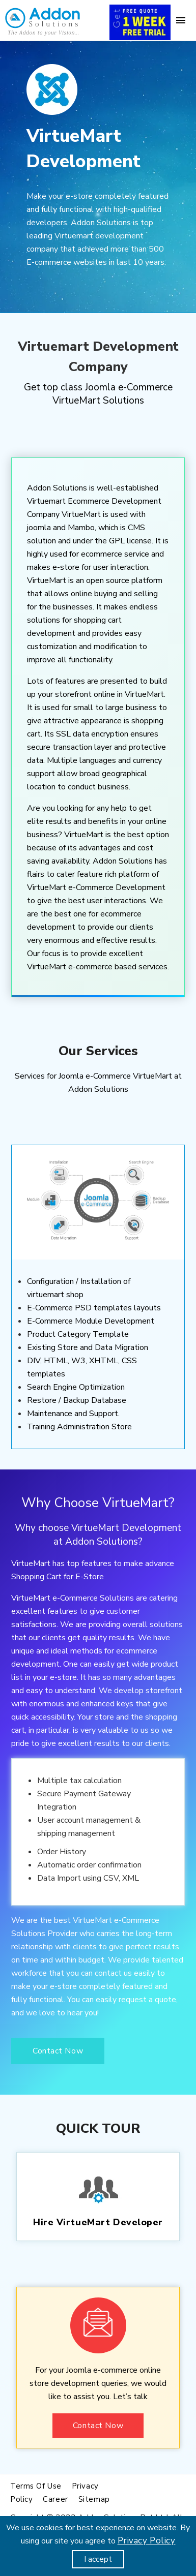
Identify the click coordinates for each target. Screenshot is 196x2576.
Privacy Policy (147, 2541)
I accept (98, 2559)
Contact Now (58, 2051)
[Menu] (181, 20)
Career (55, 2499)
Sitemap (94, 2499)
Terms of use (36, 2486)
